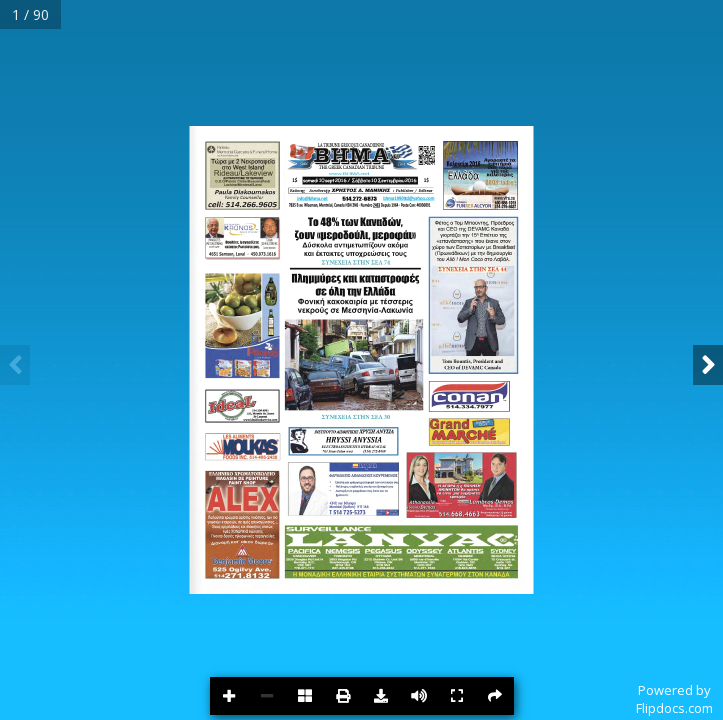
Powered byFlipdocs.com (674, 699)
